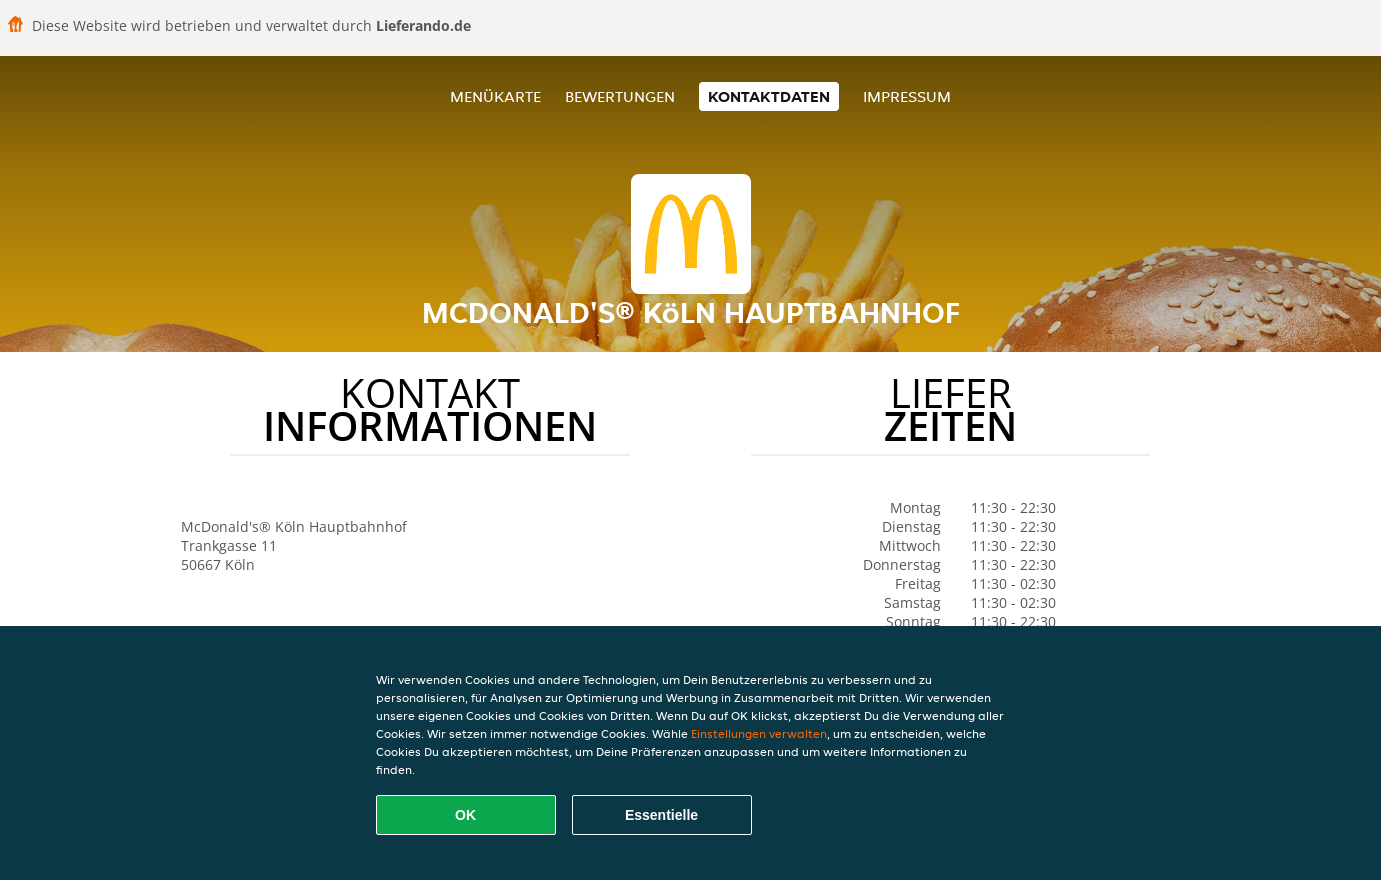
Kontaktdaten (769, 96)
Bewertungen (620, 96)
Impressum (907, 96)
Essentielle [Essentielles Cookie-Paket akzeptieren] (661, 815)
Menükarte (495, 96)
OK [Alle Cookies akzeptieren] (465, 815)
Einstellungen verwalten (759, 733)
